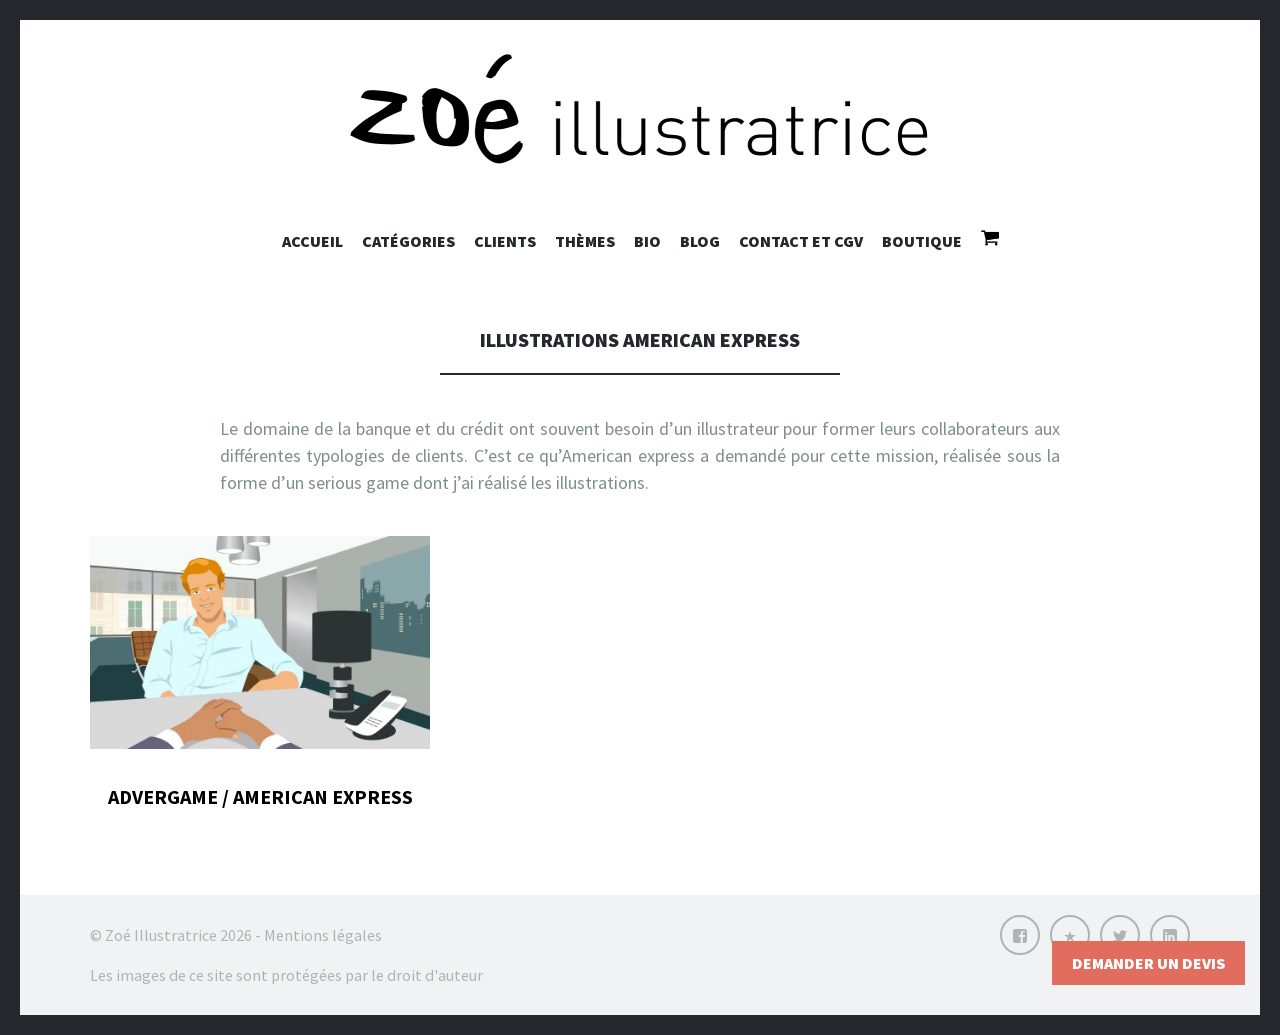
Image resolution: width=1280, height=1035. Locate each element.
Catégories (408, 241)
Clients (505, 241)
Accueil (312, 241)
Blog (700, 241)
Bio (647, 241)
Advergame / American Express (260, 796)
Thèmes (585, 241)
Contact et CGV (801, 241)
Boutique (922, 241)
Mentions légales (323, 935)
